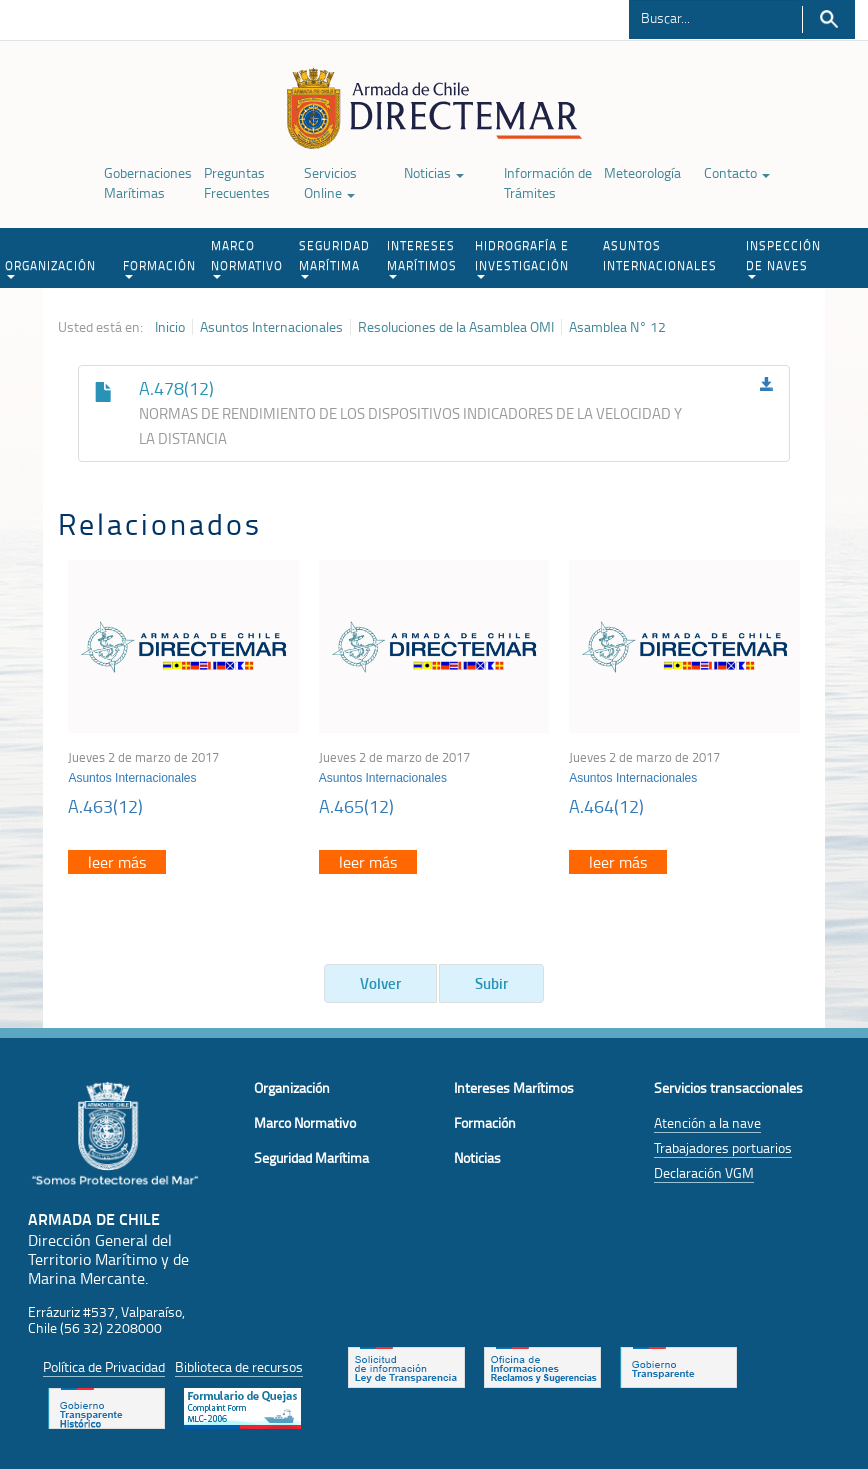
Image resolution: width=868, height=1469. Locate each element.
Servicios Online (330, 182)
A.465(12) (356, 806)
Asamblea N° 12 (617, 327)
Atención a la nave (707, 1122)
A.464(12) (606, 806)
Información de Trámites (548, 182)
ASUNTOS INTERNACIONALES (660, 255)
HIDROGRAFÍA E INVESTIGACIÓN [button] (522, 258)
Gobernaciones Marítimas (148, 182)
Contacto (737, 172)
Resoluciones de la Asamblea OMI (456, 327)
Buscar (828, 19)
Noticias (434, 172)
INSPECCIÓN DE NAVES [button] (783, 258)
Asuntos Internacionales (271, 327)
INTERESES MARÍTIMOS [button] (422, 258)
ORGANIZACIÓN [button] (50, 268)
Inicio (170, 327)
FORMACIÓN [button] (159, 268)
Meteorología (642, 172)
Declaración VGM (704, 1172)
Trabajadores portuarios (723, 1147)
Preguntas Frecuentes (237, 182)
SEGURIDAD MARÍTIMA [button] (334, 258)
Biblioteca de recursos (239, 1366)
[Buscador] (715, 17)
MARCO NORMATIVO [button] (247, 258)
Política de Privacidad (104, 1366)
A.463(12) (105, 806)
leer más (117, 862)
